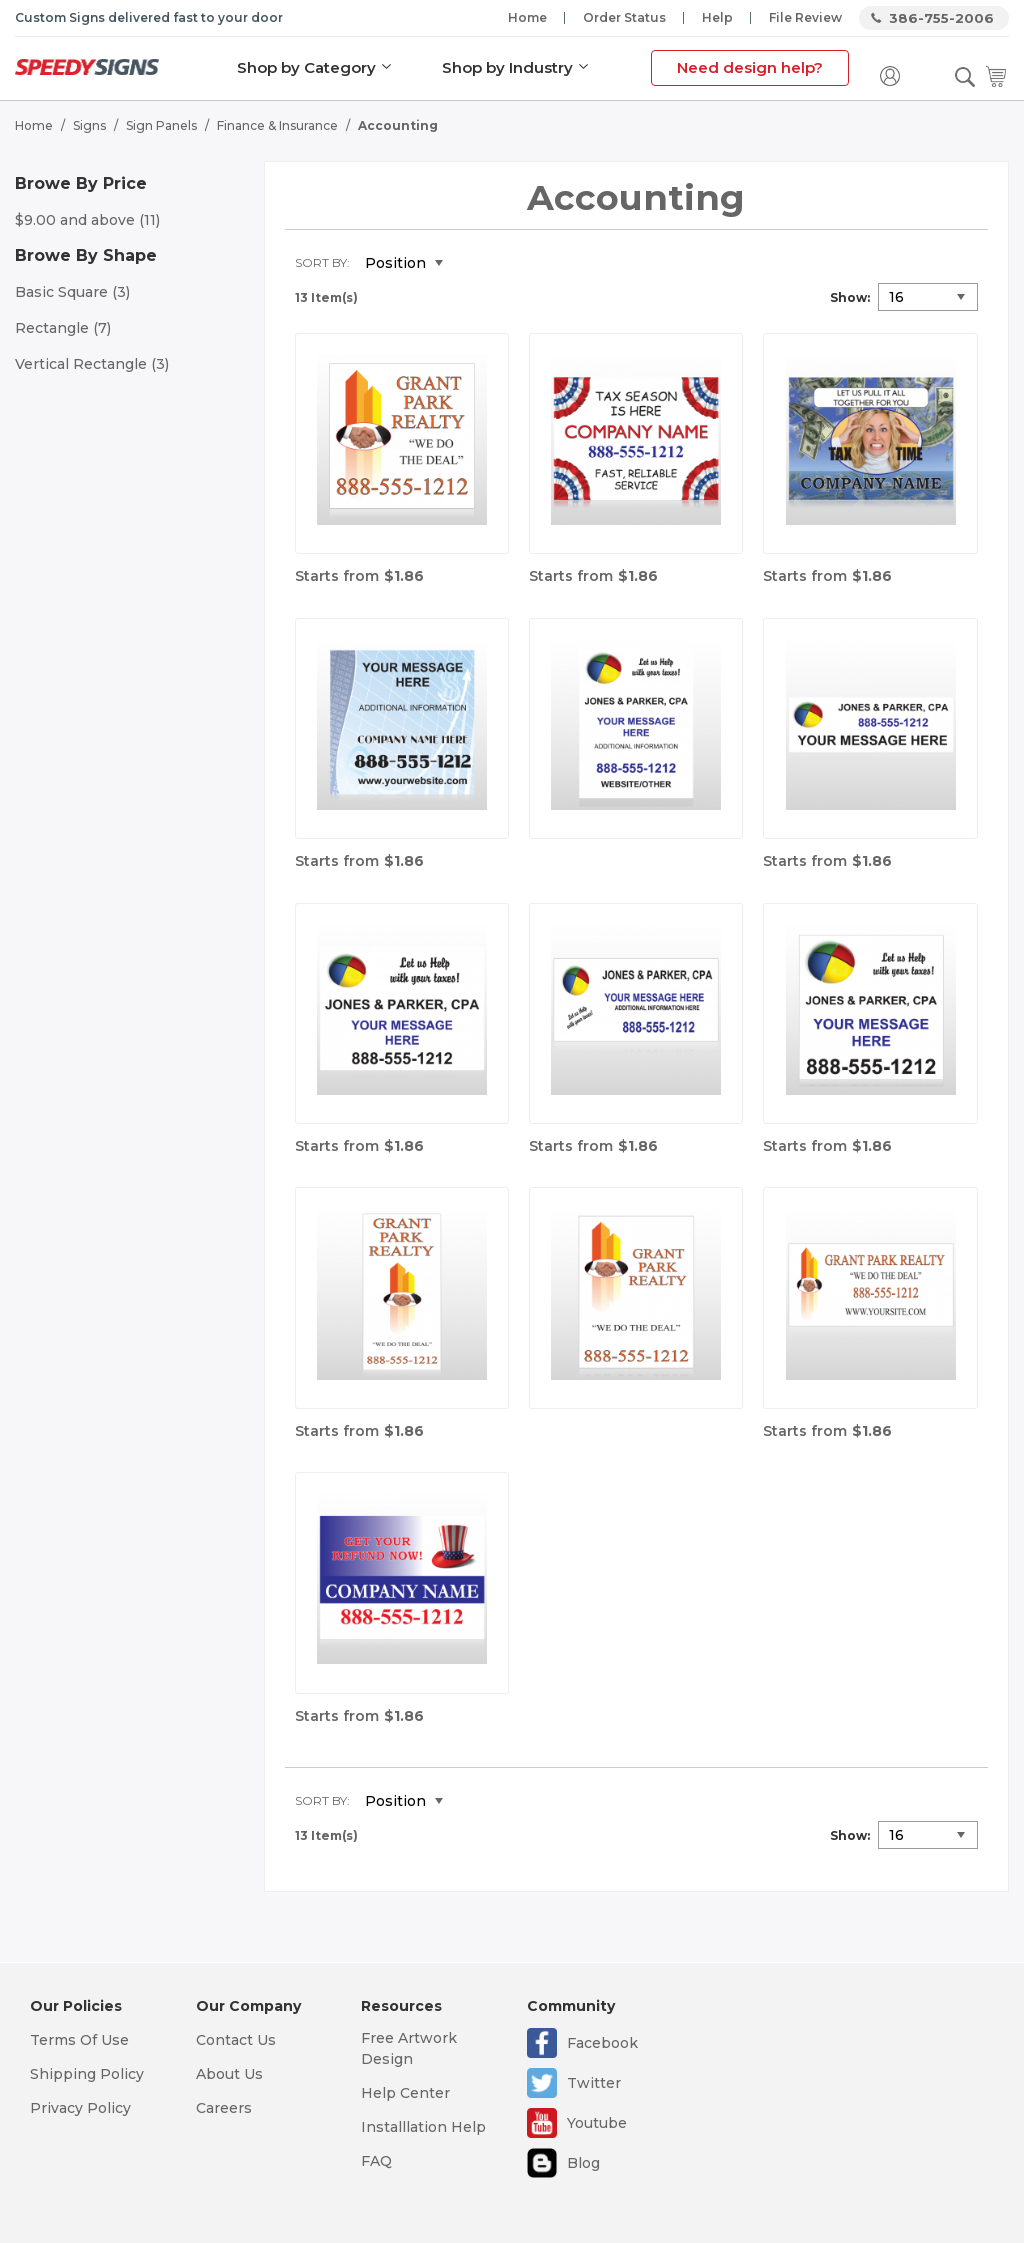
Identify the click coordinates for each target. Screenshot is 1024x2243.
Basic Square (72, 292)
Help (717, 17)
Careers (224, 2108)
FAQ (376, 2161)
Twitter (594, 2083)
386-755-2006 (941, 18)
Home (527, 17)
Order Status (624, 17)
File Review (805, 17)
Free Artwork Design (409, 2048)
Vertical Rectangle (92, 364)
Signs (89, 125)
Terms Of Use (79, 2040)
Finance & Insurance (277, 125)
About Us (229, 2074)
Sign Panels (161, 125)
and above (87, 220)
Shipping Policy (87, 2074)
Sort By (321, 262)
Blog (583, 2163)
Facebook (602, 2043)
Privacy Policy (80, 2108)
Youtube (597, 2123)
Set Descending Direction (473, 264)
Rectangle (63, 328)
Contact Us (236, 2040)
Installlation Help (423, 2127)
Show (848, 297)
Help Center (405, 2093)
